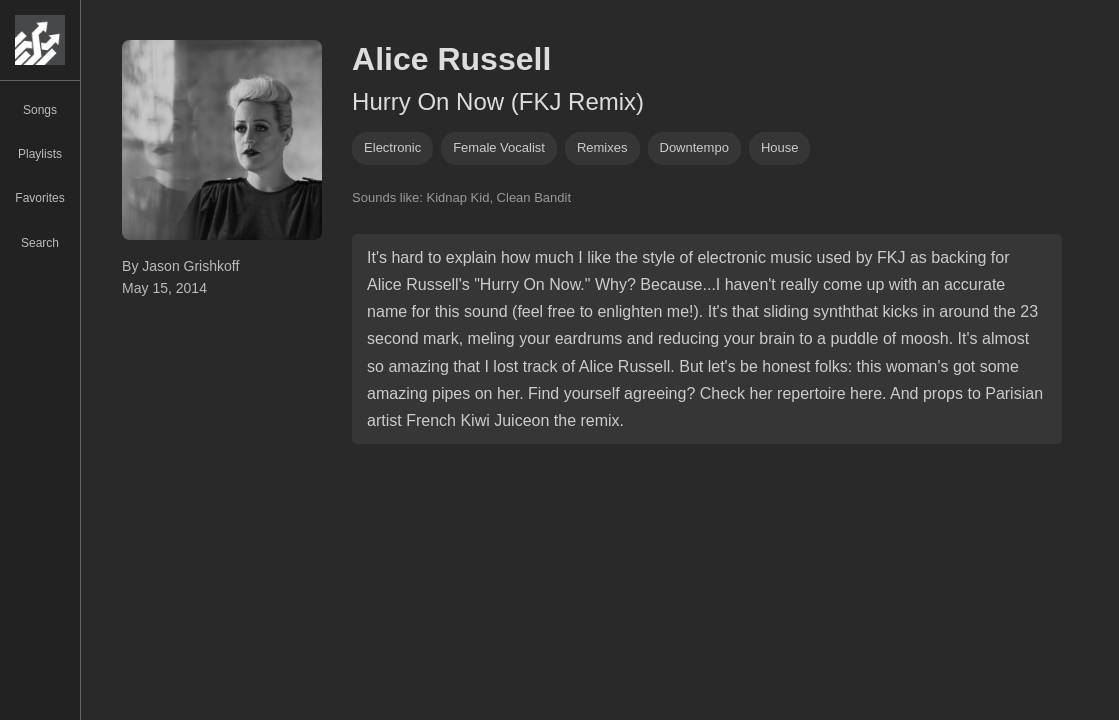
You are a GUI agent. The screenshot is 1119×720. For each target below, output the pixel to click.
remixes (602, 147)
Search (40, 243)
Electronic (392, 147)
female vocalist (499, 147)
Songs (40, 110)
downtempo (694, 147)
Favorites (39, 198)
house (780, 147)
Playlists (40, 154)
